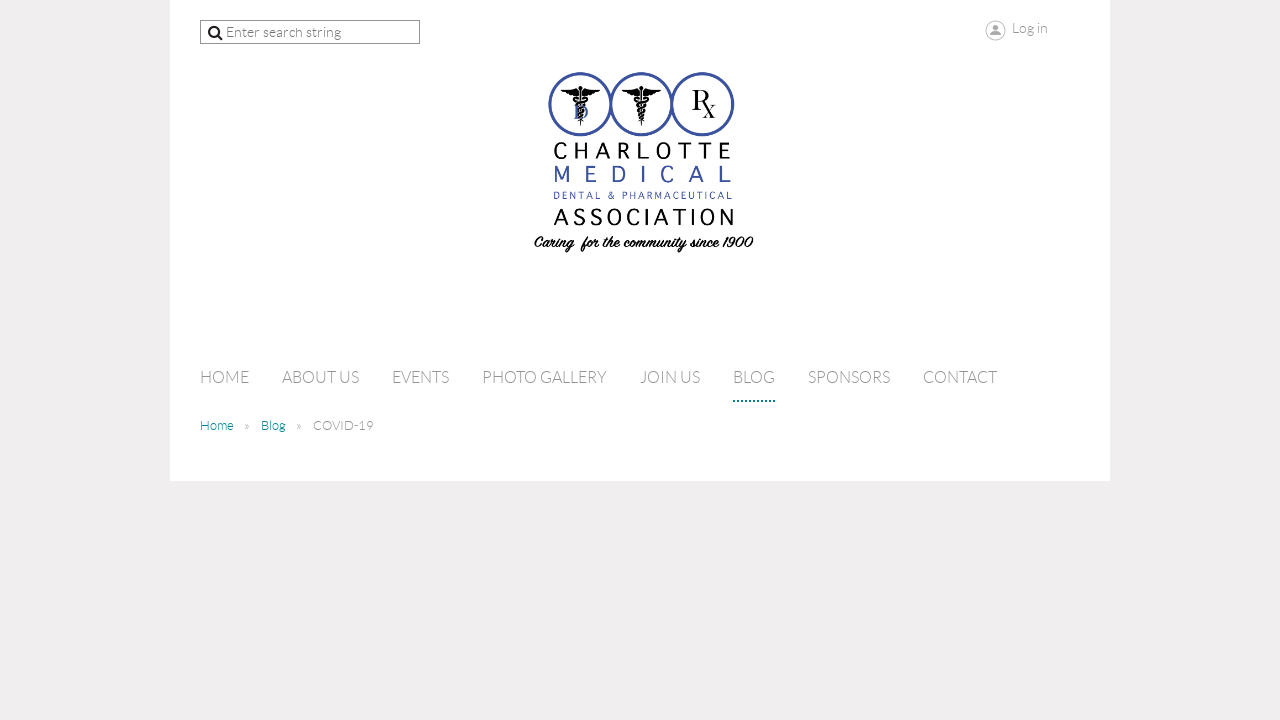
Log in (1030, 28)
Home (217, 425)
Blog (273, 425)
